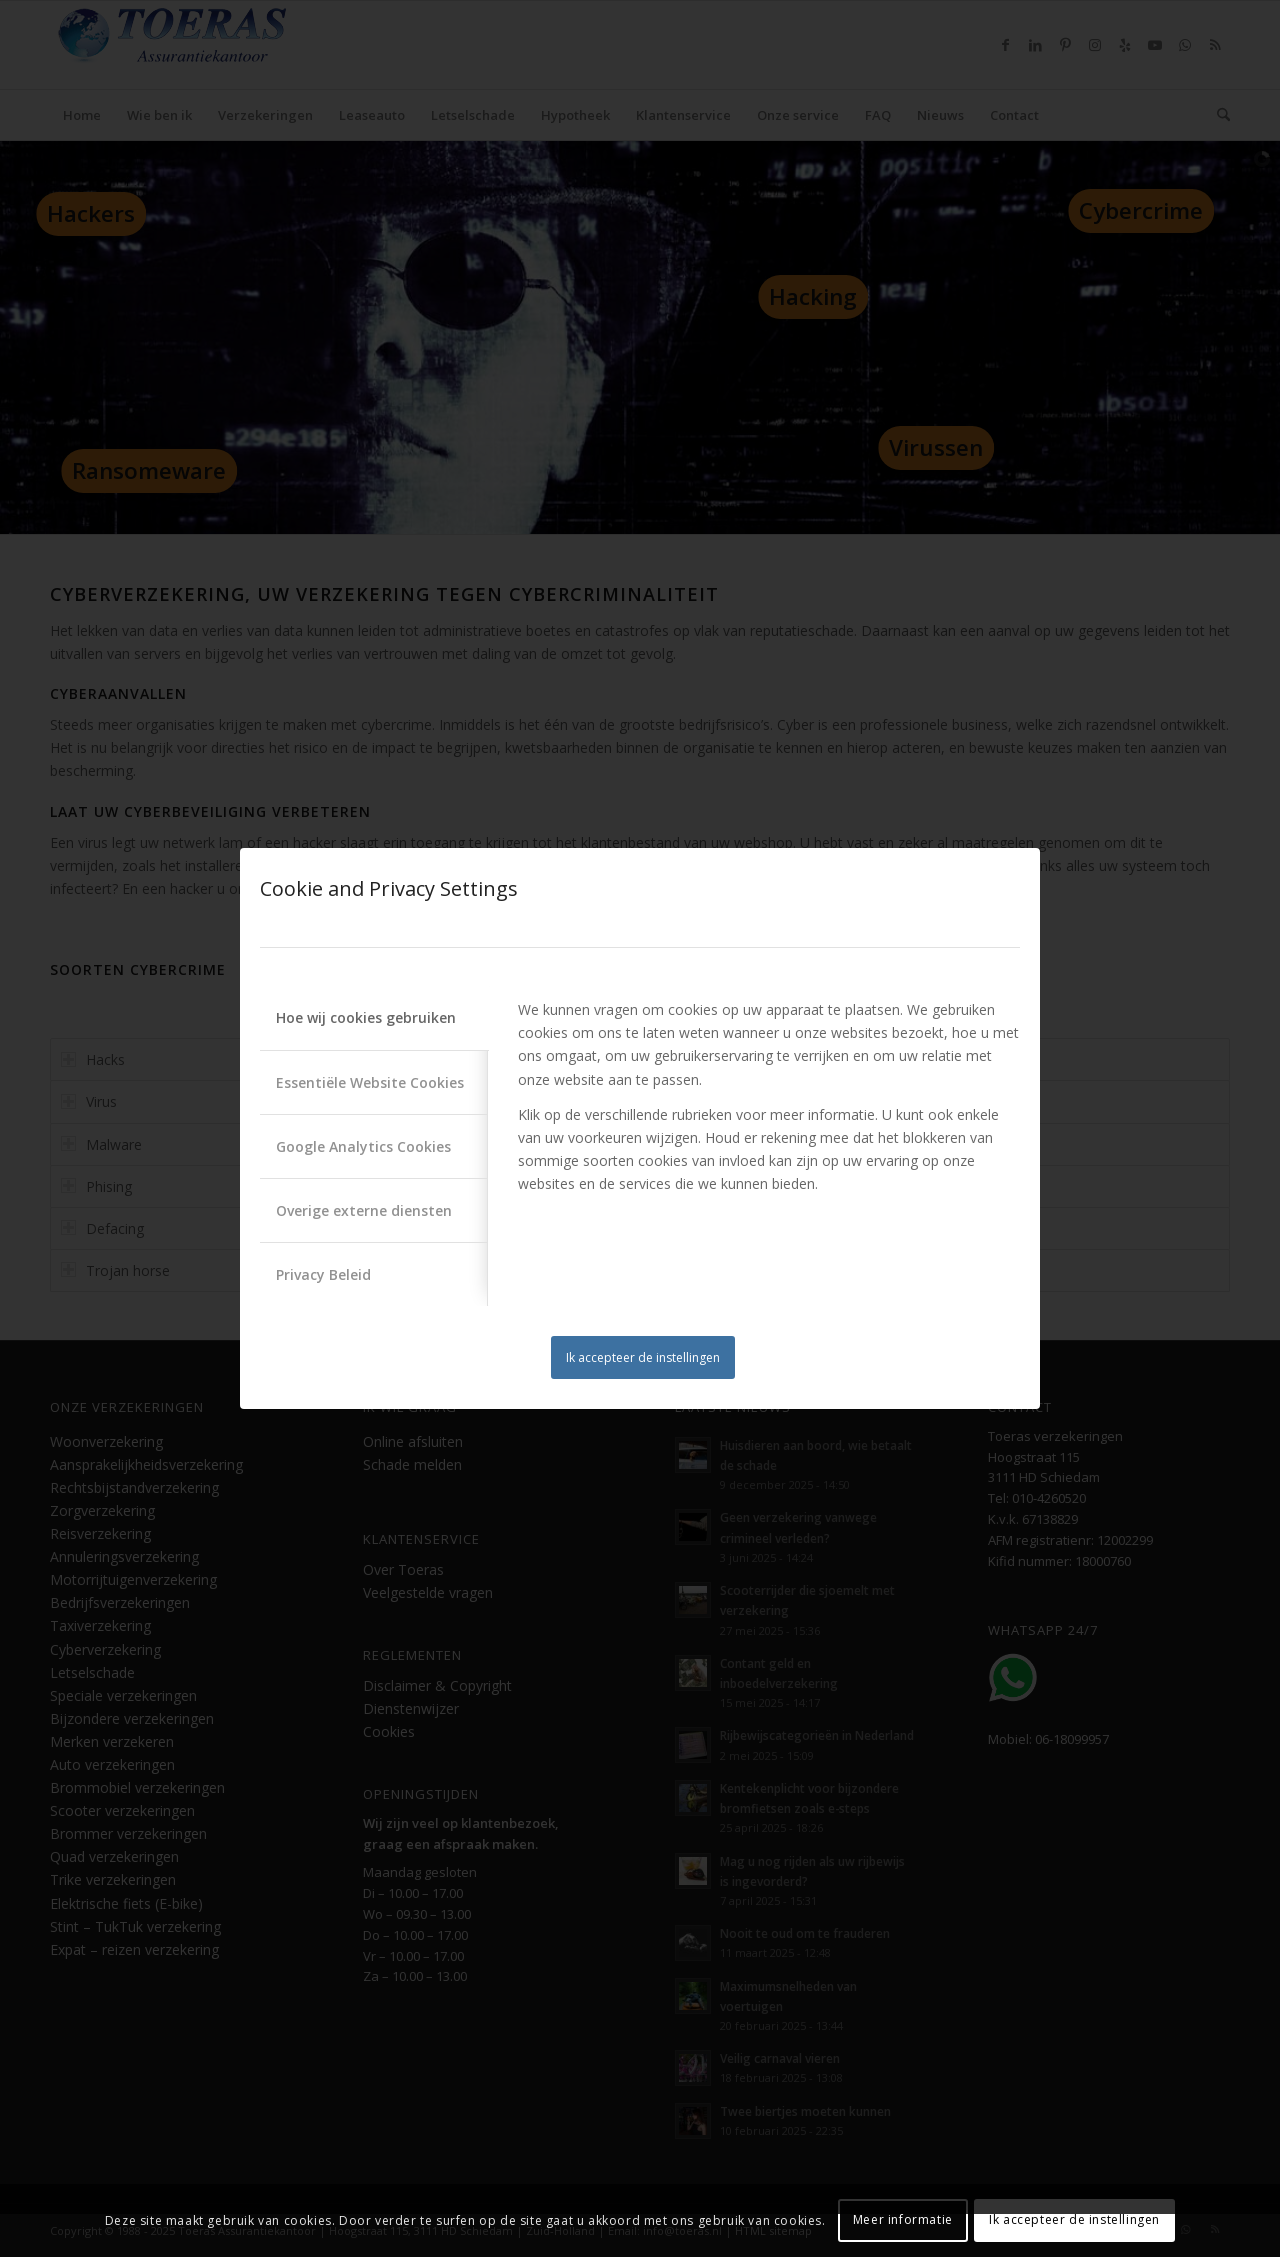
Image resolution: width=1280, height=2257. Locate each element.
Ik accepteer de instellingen (643, 1357)
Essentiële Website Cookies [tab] (370, 1082)
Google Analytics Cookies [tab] (363, 1146)
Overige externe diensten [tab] (364, 1210)
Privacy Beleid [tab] (323, 1274)
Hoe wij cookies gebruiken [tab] (366, 1017)
